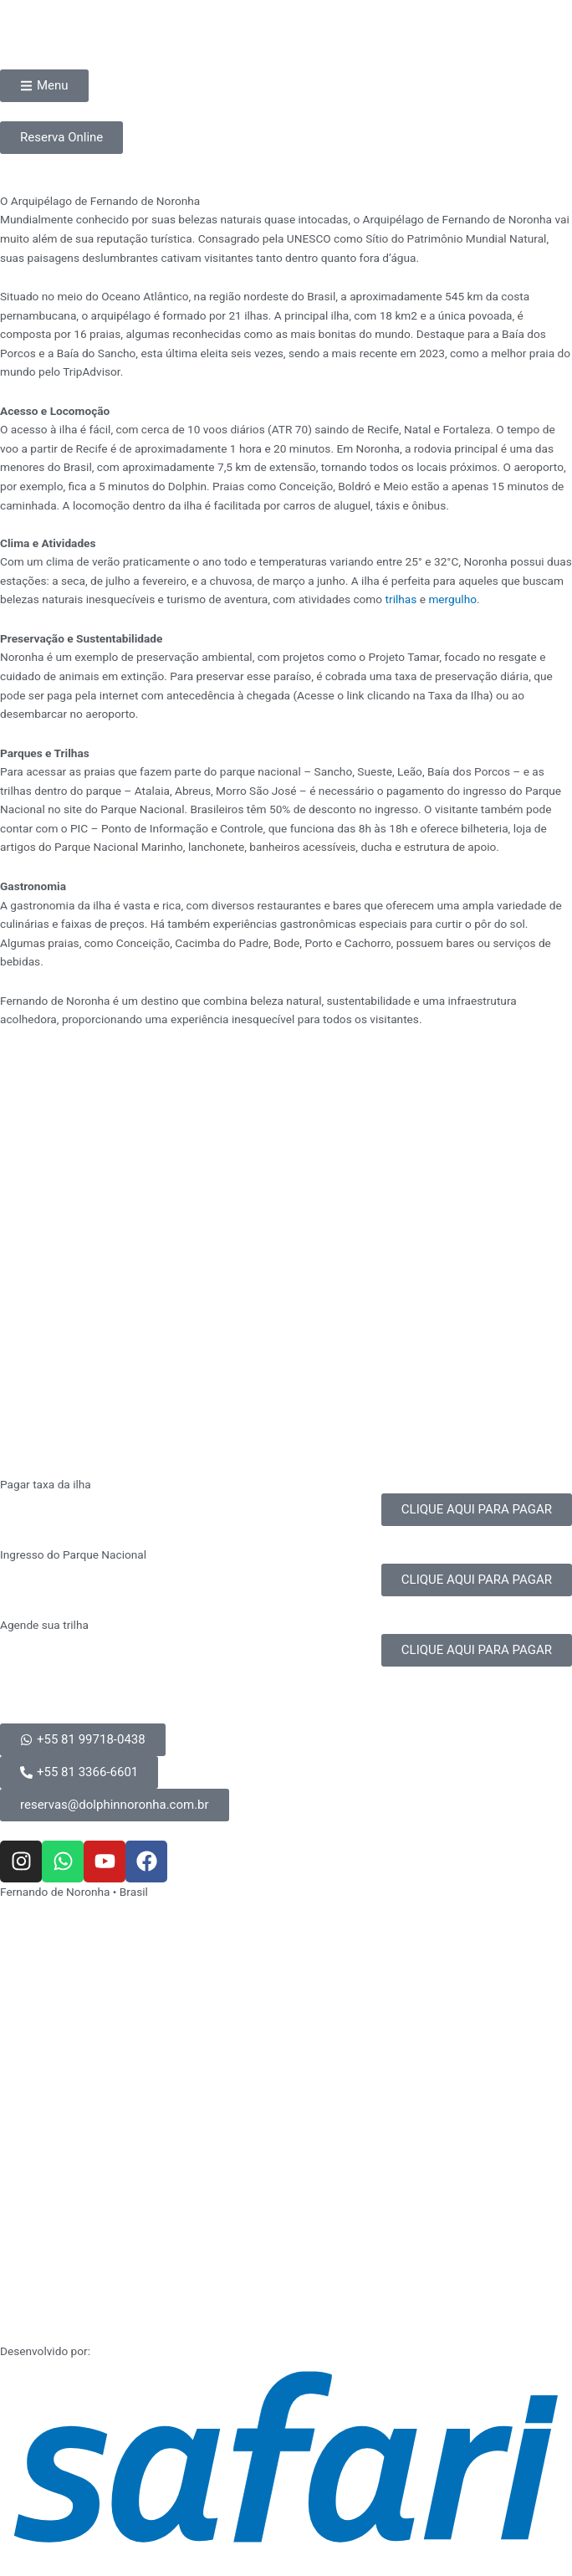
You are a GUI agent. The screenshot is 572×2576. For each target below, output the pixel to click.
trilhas (401, 599)
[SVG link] (286, 2456)
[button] (114, 1805)
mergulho (452, 599)
